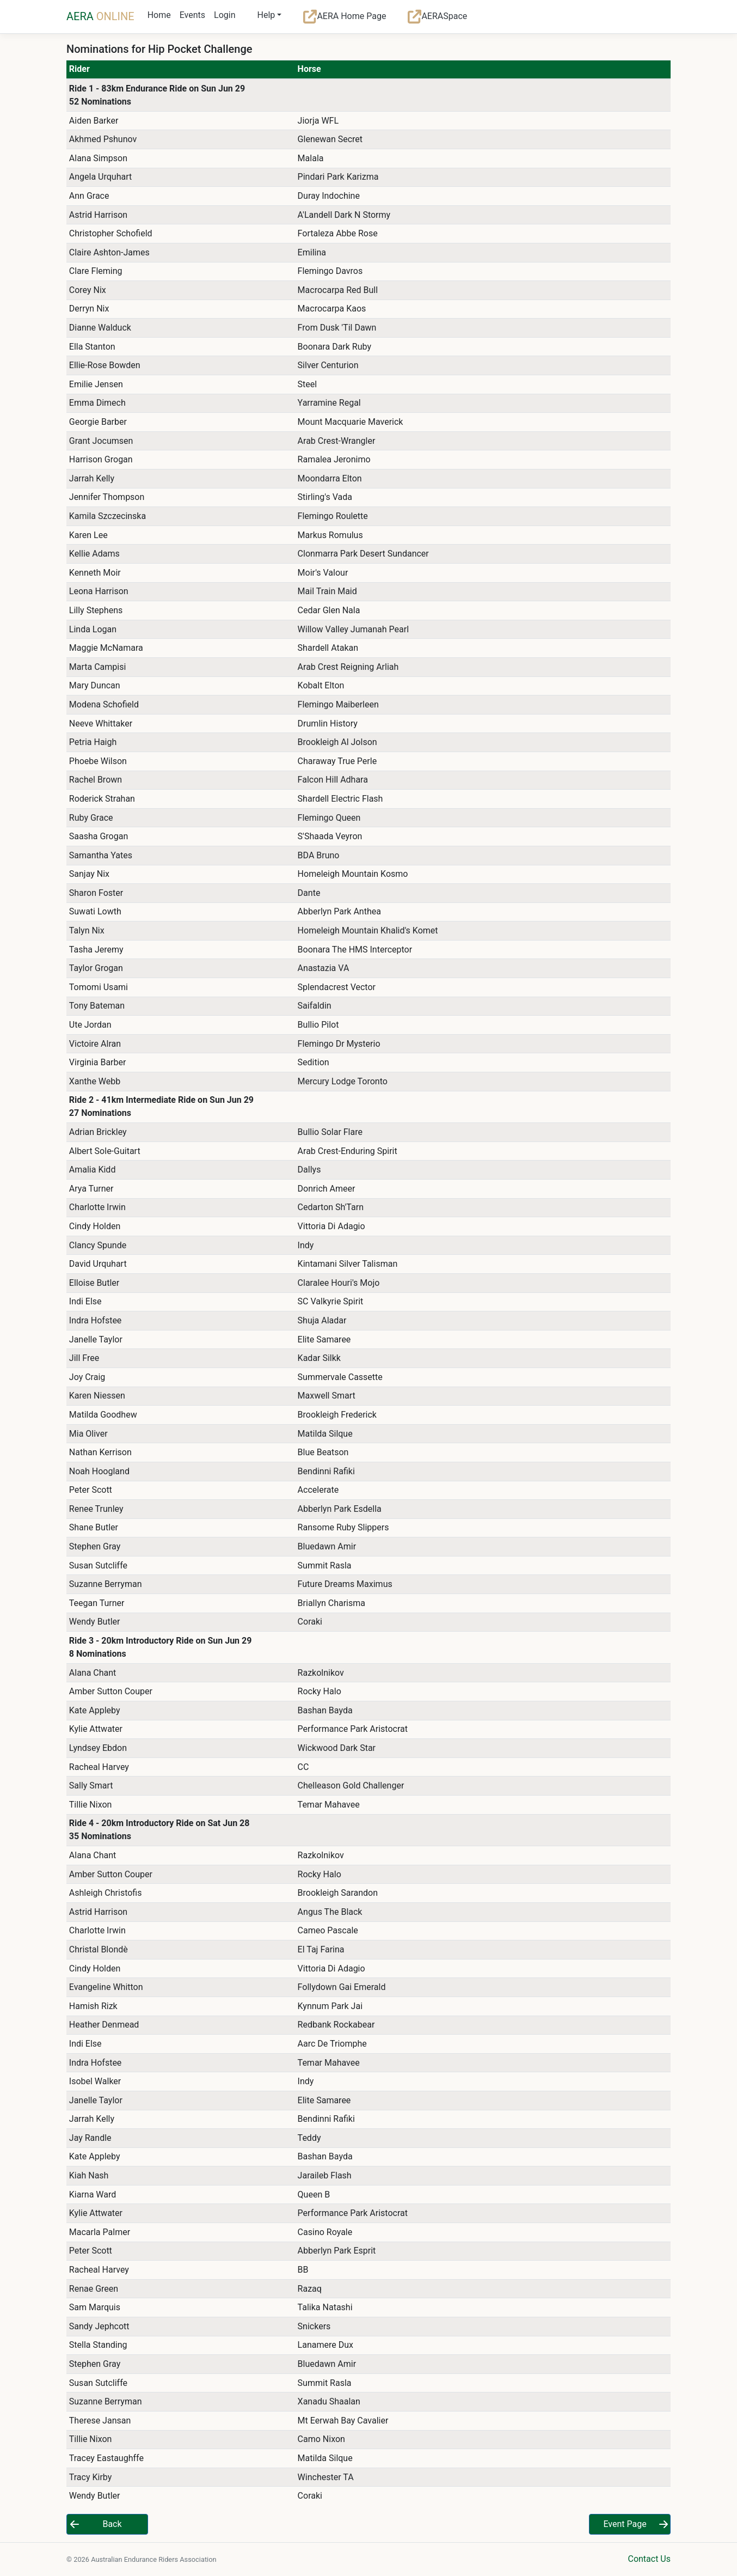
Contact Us (649, 2559)
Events (192, 15)
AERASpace (437, 17)
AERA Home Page (344, 17)
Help (266, 15)
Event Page (624, 2524)
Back (111, 2524)
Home (159, 15)
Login (224, 15)
